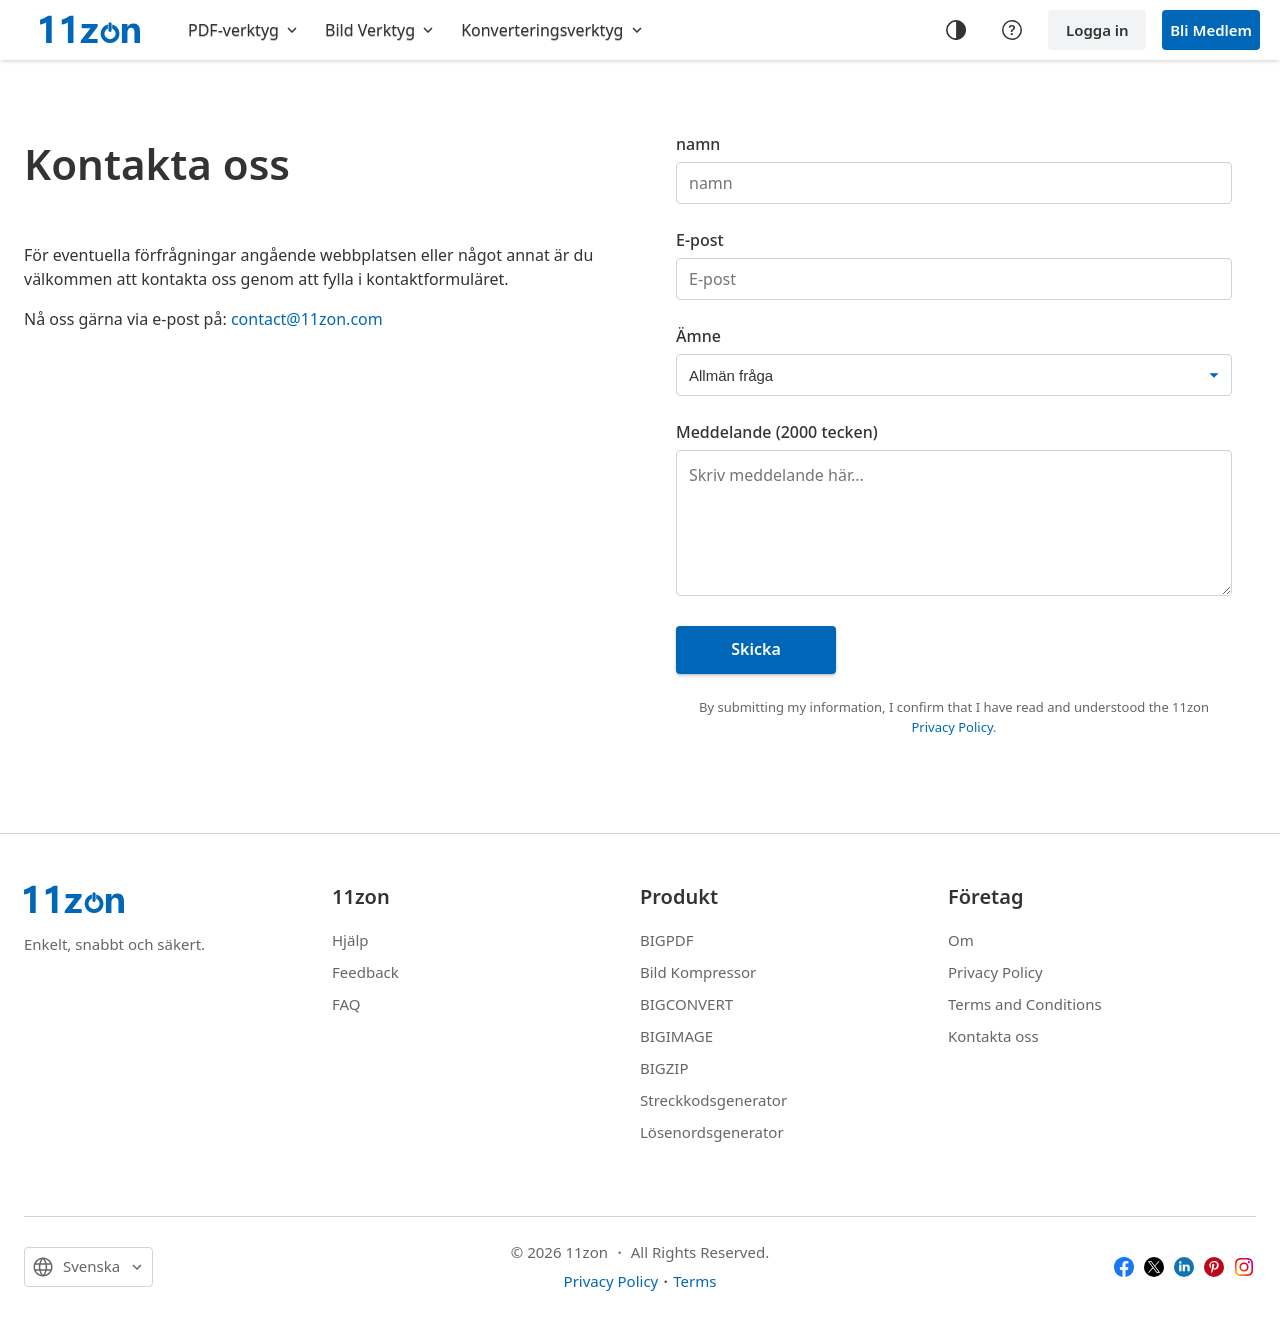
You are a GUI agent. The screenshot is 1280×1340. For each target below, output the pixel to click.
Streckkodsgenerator (713, 1100)
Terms (694, 1281)
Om (961, 940)
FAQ (346, 1004)
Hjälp (350, 940)
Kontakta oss (993, 1036)
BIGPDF (667, 940)
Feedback (365, 972)
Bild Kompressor (698, 972)
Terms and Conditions (1025, 1004)
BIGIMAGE (676, 1036)
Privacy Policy (952, 727)
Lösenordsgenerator (712, 1132)
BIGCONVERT (686, 1004)
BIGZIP (664, 1068)
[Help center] (1012, 30)
